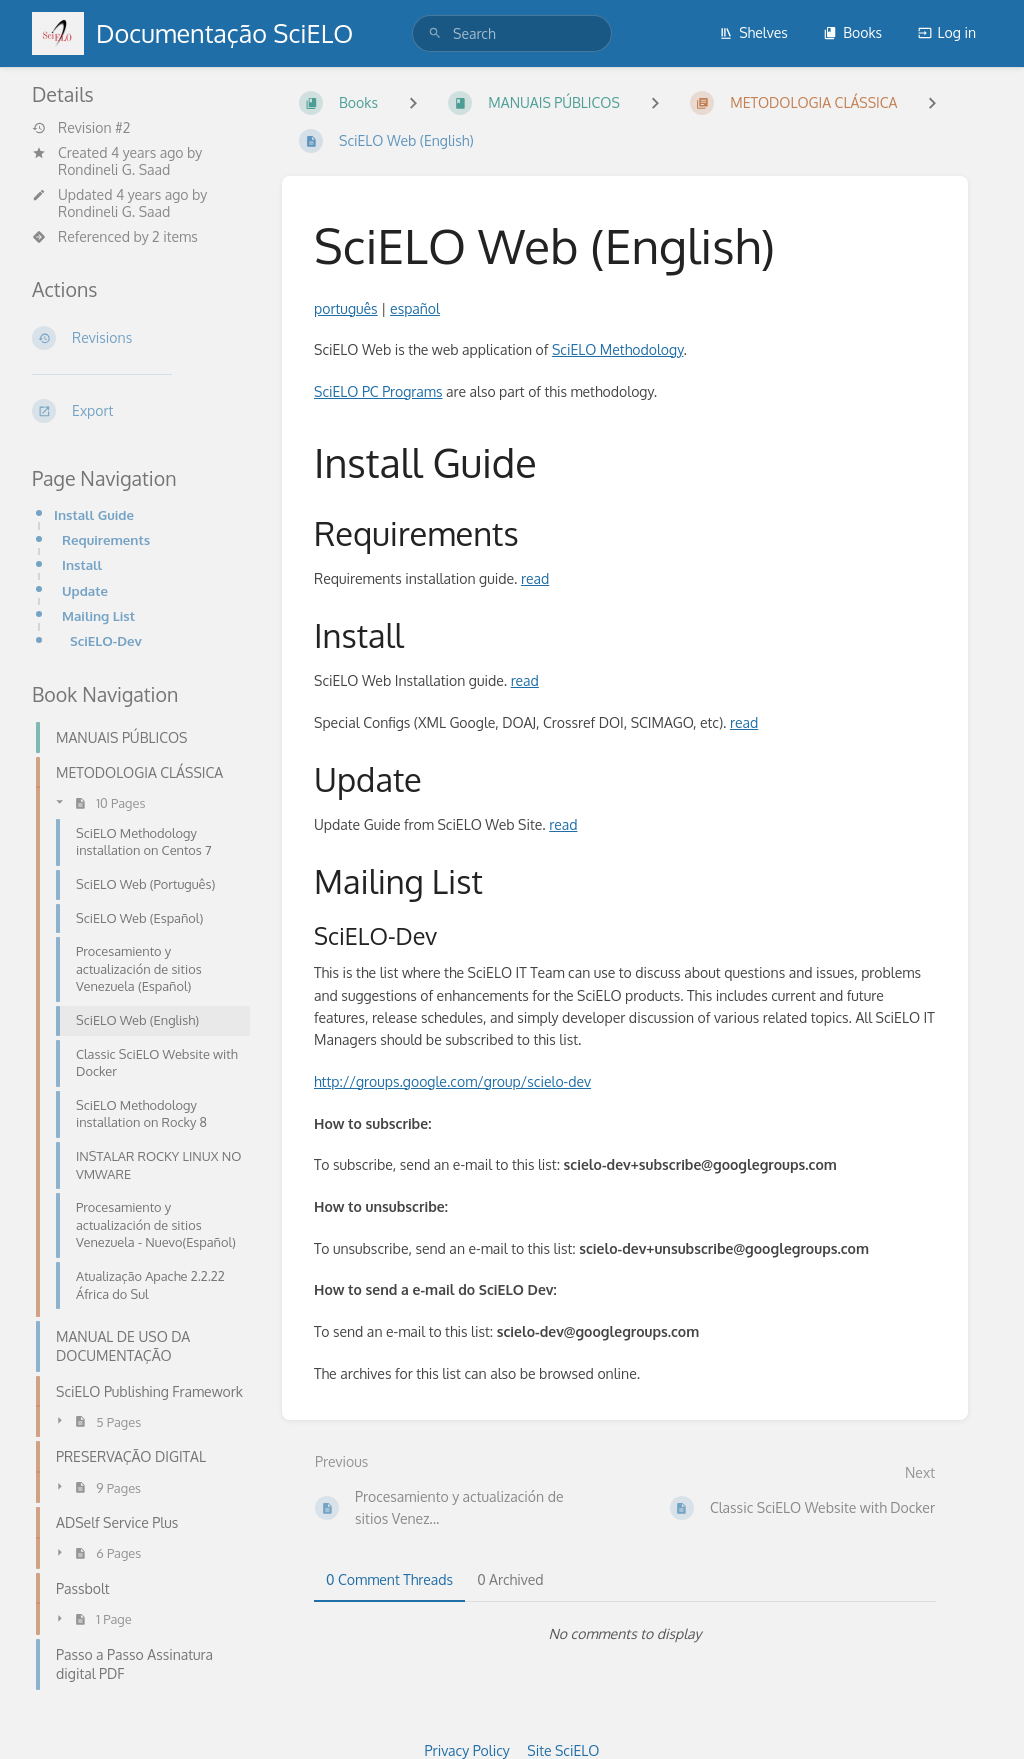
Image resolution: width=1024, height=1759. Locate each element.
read (535, 578)
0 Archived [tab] (510, 1579)
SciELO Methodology (618, 349)
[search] (512, 33)
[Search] (435, 33)
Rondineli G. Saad (114, 169)
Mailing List (98, 615)
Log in (947, 32)
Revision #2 (81, 128)
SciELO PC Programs (378, 391)
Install (82, 564)
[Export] (141, 411)
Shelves (753, 32)
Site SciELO (563, 1750)
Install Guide (94, 514)
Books (852, 32)
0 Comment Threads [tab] (389, 1579)
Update (85, 590)
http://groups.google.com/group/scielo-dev (452, 1081)
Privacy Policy (467, 1750)
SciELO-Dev (106, 640)
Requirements (106, 539)
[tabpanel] (625, 1634)
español (415, 308)
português (346, 308)
